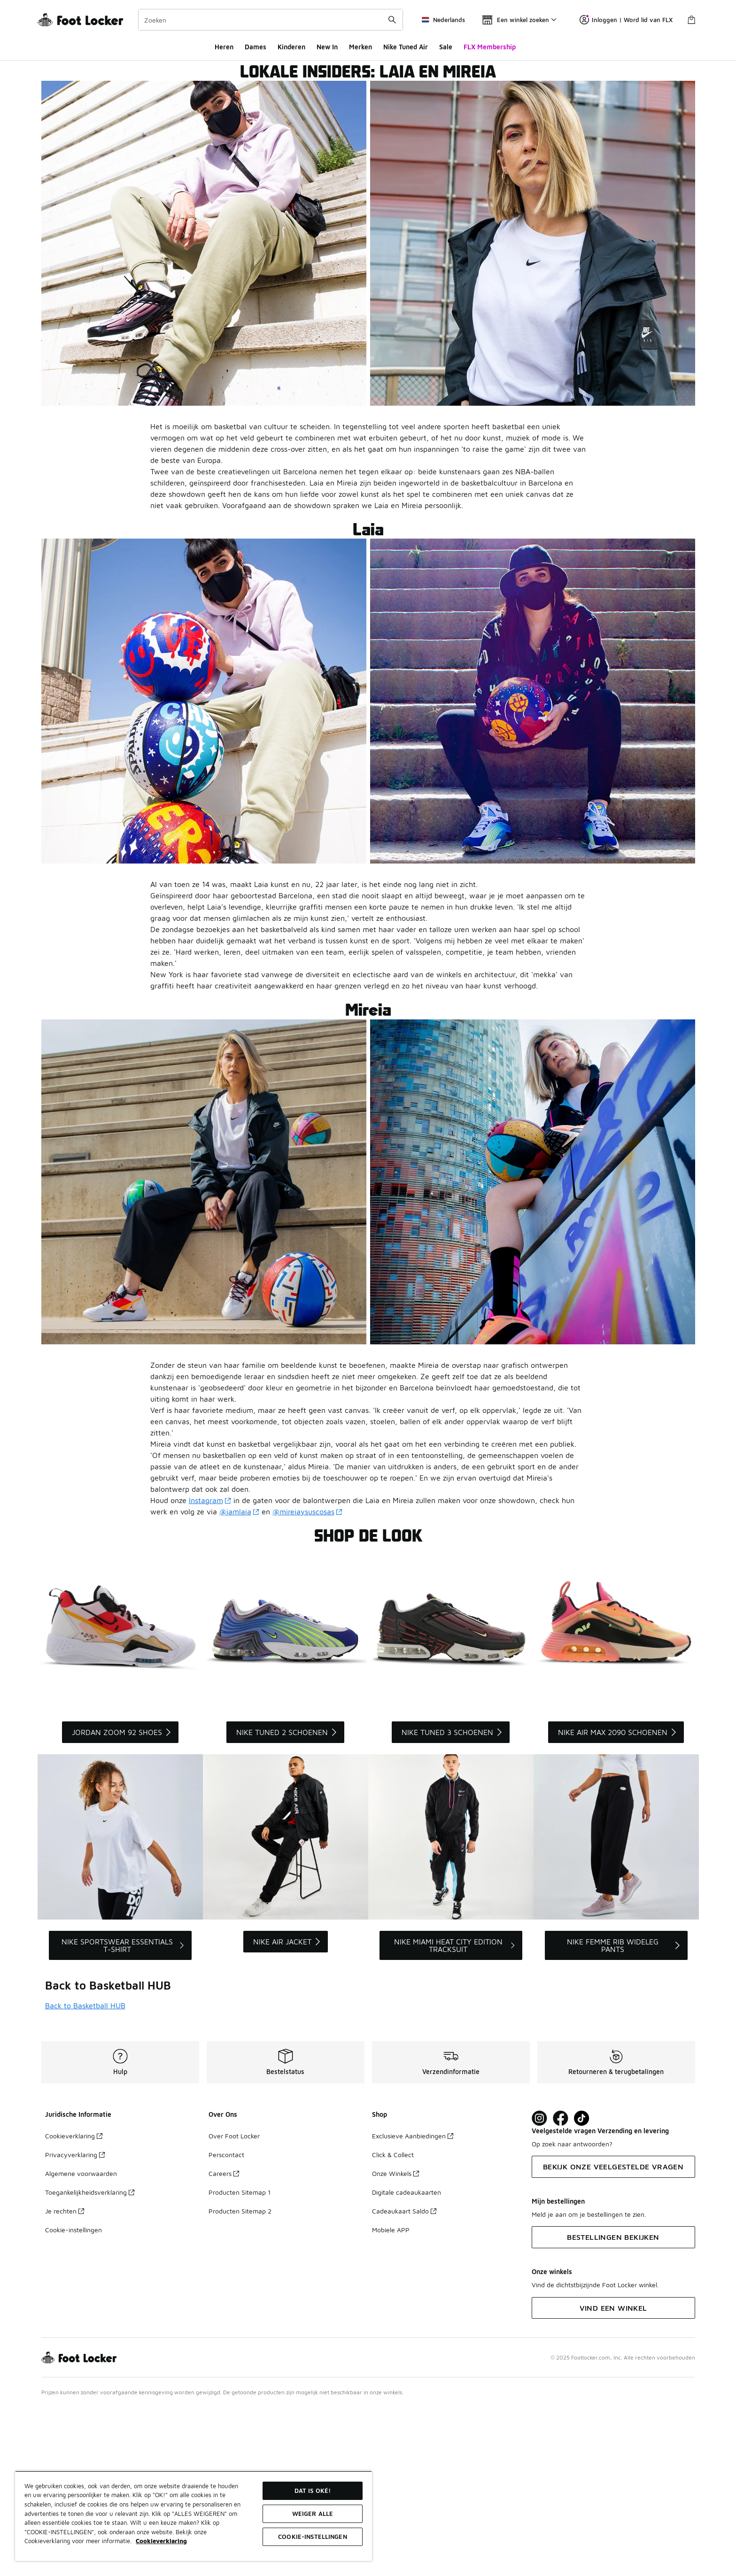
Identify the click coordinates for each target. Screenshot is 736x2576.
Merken (360, 47)
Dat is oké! (312, 2490)
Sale (445, 47)
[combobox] (271, 19)
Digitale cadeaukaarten (406, 2361)
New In (327, 47)
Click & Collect (393, 2323)
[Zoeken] (271, 19)
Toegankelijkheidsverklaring (89, 2361)
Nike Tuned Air (405, 47)
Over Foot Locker (234, 2304)
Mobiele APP (391, 2398)
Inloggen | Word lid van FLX (626, 19)
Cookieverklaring (73, 2304)
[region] (193, 2516)
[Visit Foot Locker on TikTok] (581, 2287)
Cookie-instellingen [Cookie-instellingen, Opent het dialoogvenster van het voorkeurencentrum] (312, 2536)
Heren (224, 47)
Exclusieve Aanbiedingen (412, 2304)
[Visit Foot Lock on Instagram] (539, 2287)
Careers (224, 2342)
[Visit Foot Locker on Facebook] (560, 2287)
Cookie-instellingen (73, 2398)
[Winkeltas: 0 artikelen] (691, 19)
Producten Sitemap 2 (240, 2379)
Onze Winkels (395, 2342)
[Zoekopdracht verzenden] (392, 19)
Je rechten (64, 2379)
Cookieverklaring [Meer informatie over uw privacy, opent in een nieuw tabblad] (161, 2541)
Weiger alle (312, 2513)
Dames (255, 47)
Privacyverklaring (75, 2323)
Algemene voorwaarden (81, 2342)
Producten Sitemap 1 (240, 2361)
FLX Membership (490, 47)
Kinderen (291, 47)
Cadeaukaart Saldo (404, 2379)
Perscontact (226, 2323)
